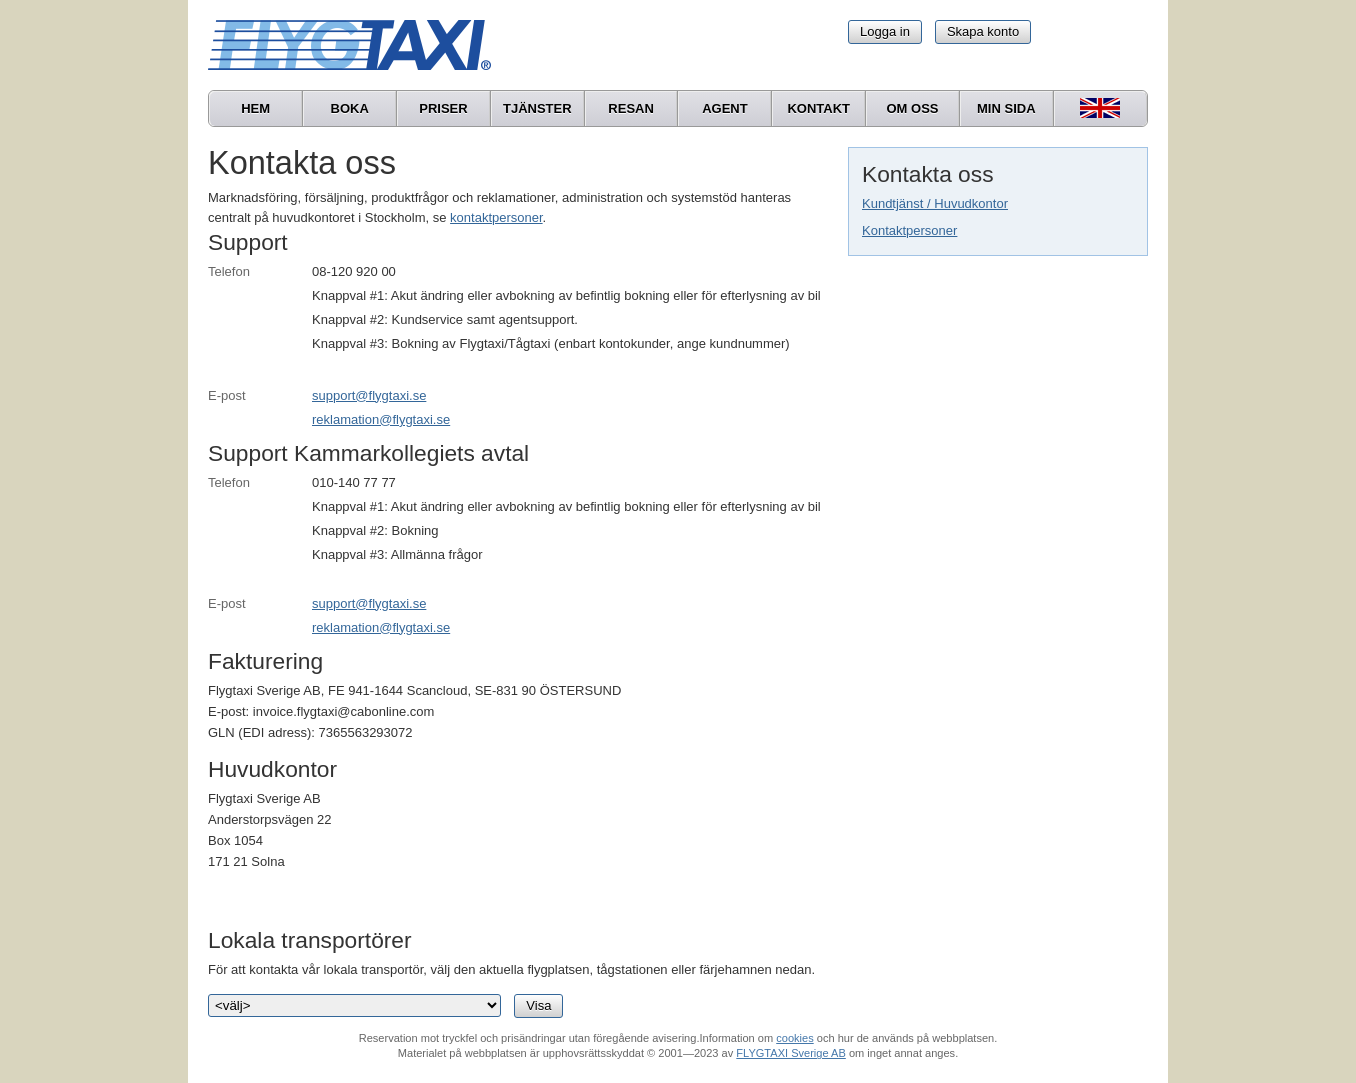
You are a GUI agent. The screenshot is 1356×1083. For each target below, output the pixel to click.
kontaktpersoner (496, 217)
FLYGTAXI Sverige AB (791, 1053)
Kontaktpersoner (909, 230)
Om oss (912, 108)
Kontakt (818, 108)
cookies (794, 1038)
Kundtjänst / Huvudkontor (935, 203)
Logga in (885, 31)
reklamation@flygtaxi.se (381, 419)
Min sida (1006, 108)
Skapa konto (983, 31)
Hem (255, 108)
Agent (725, 108)
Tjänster (537, 108)
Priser (443, 108)
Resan (631, 108)
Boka (350, 108)
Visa (538, 1005)
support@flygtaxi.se (369, 395)
